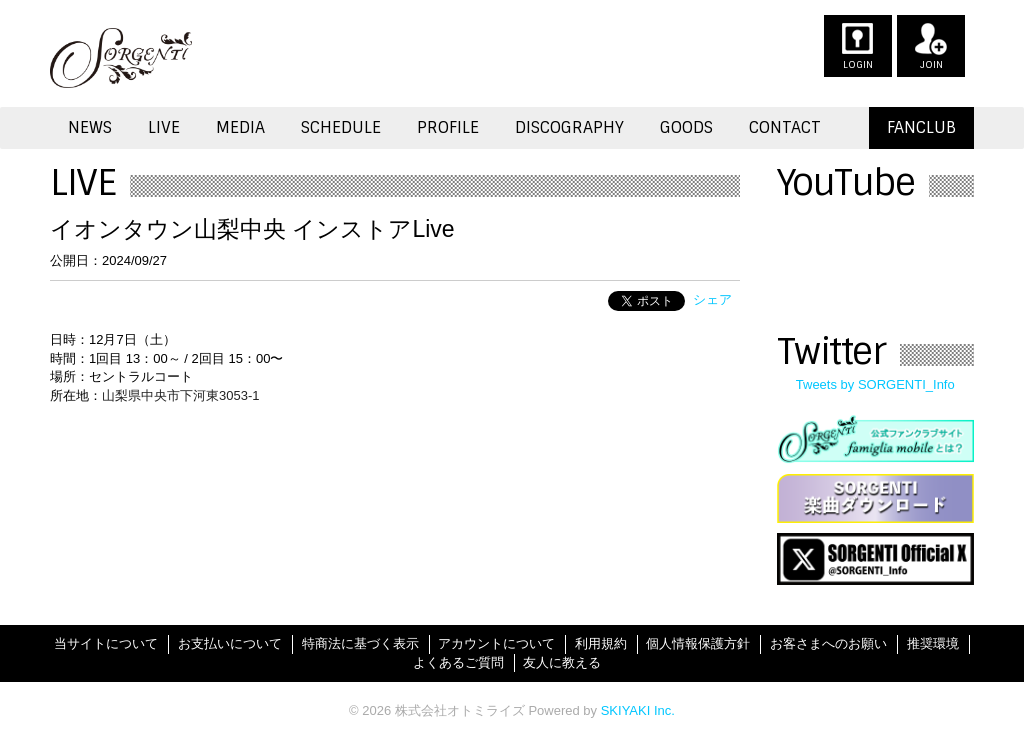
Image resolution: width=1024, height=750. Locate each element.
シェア (712, 299)
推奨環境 (933, 643)
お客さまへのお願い (828, 643)
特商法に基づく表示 (360, 643)
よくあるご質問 (458, 662)
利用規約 (601, 643)
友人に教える (562, 662)
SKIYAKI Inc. (638, 710)
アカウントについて (496, 643)
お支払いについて (230, 643)
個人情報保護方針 (698, 643)
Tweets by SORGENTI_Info (875, 384)
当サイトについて (106, 643)
